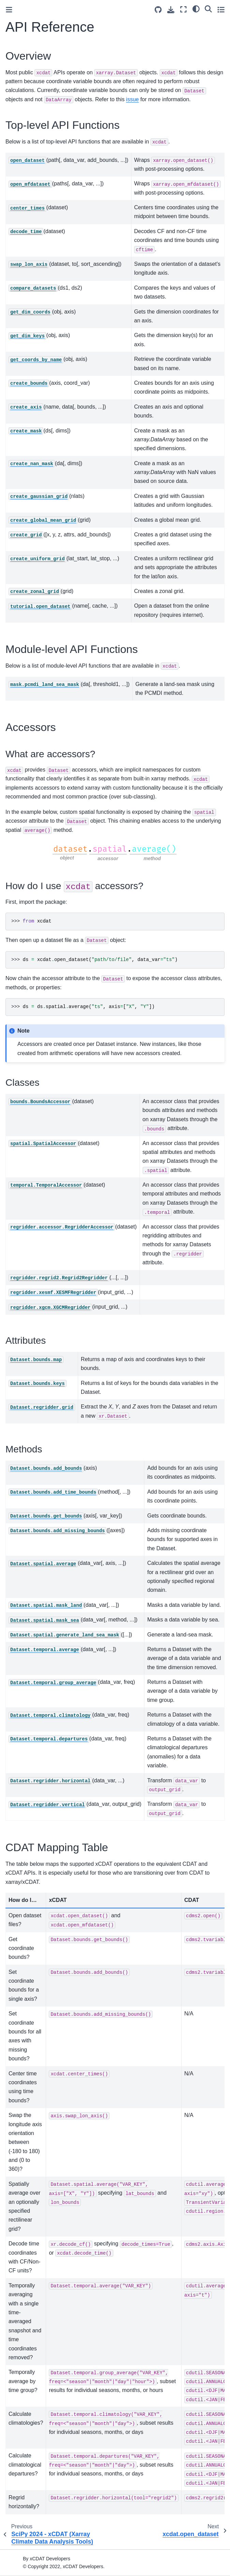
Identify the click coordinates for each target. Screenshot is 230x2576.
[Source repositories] (158, 9)
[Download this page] (170, 9)
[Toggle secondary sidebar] (221, 9)
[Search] (208, 8)
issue (132, 99)
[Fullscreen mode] (183, 9)
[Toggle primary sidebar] (9, 10)
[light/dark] (196, 8)
